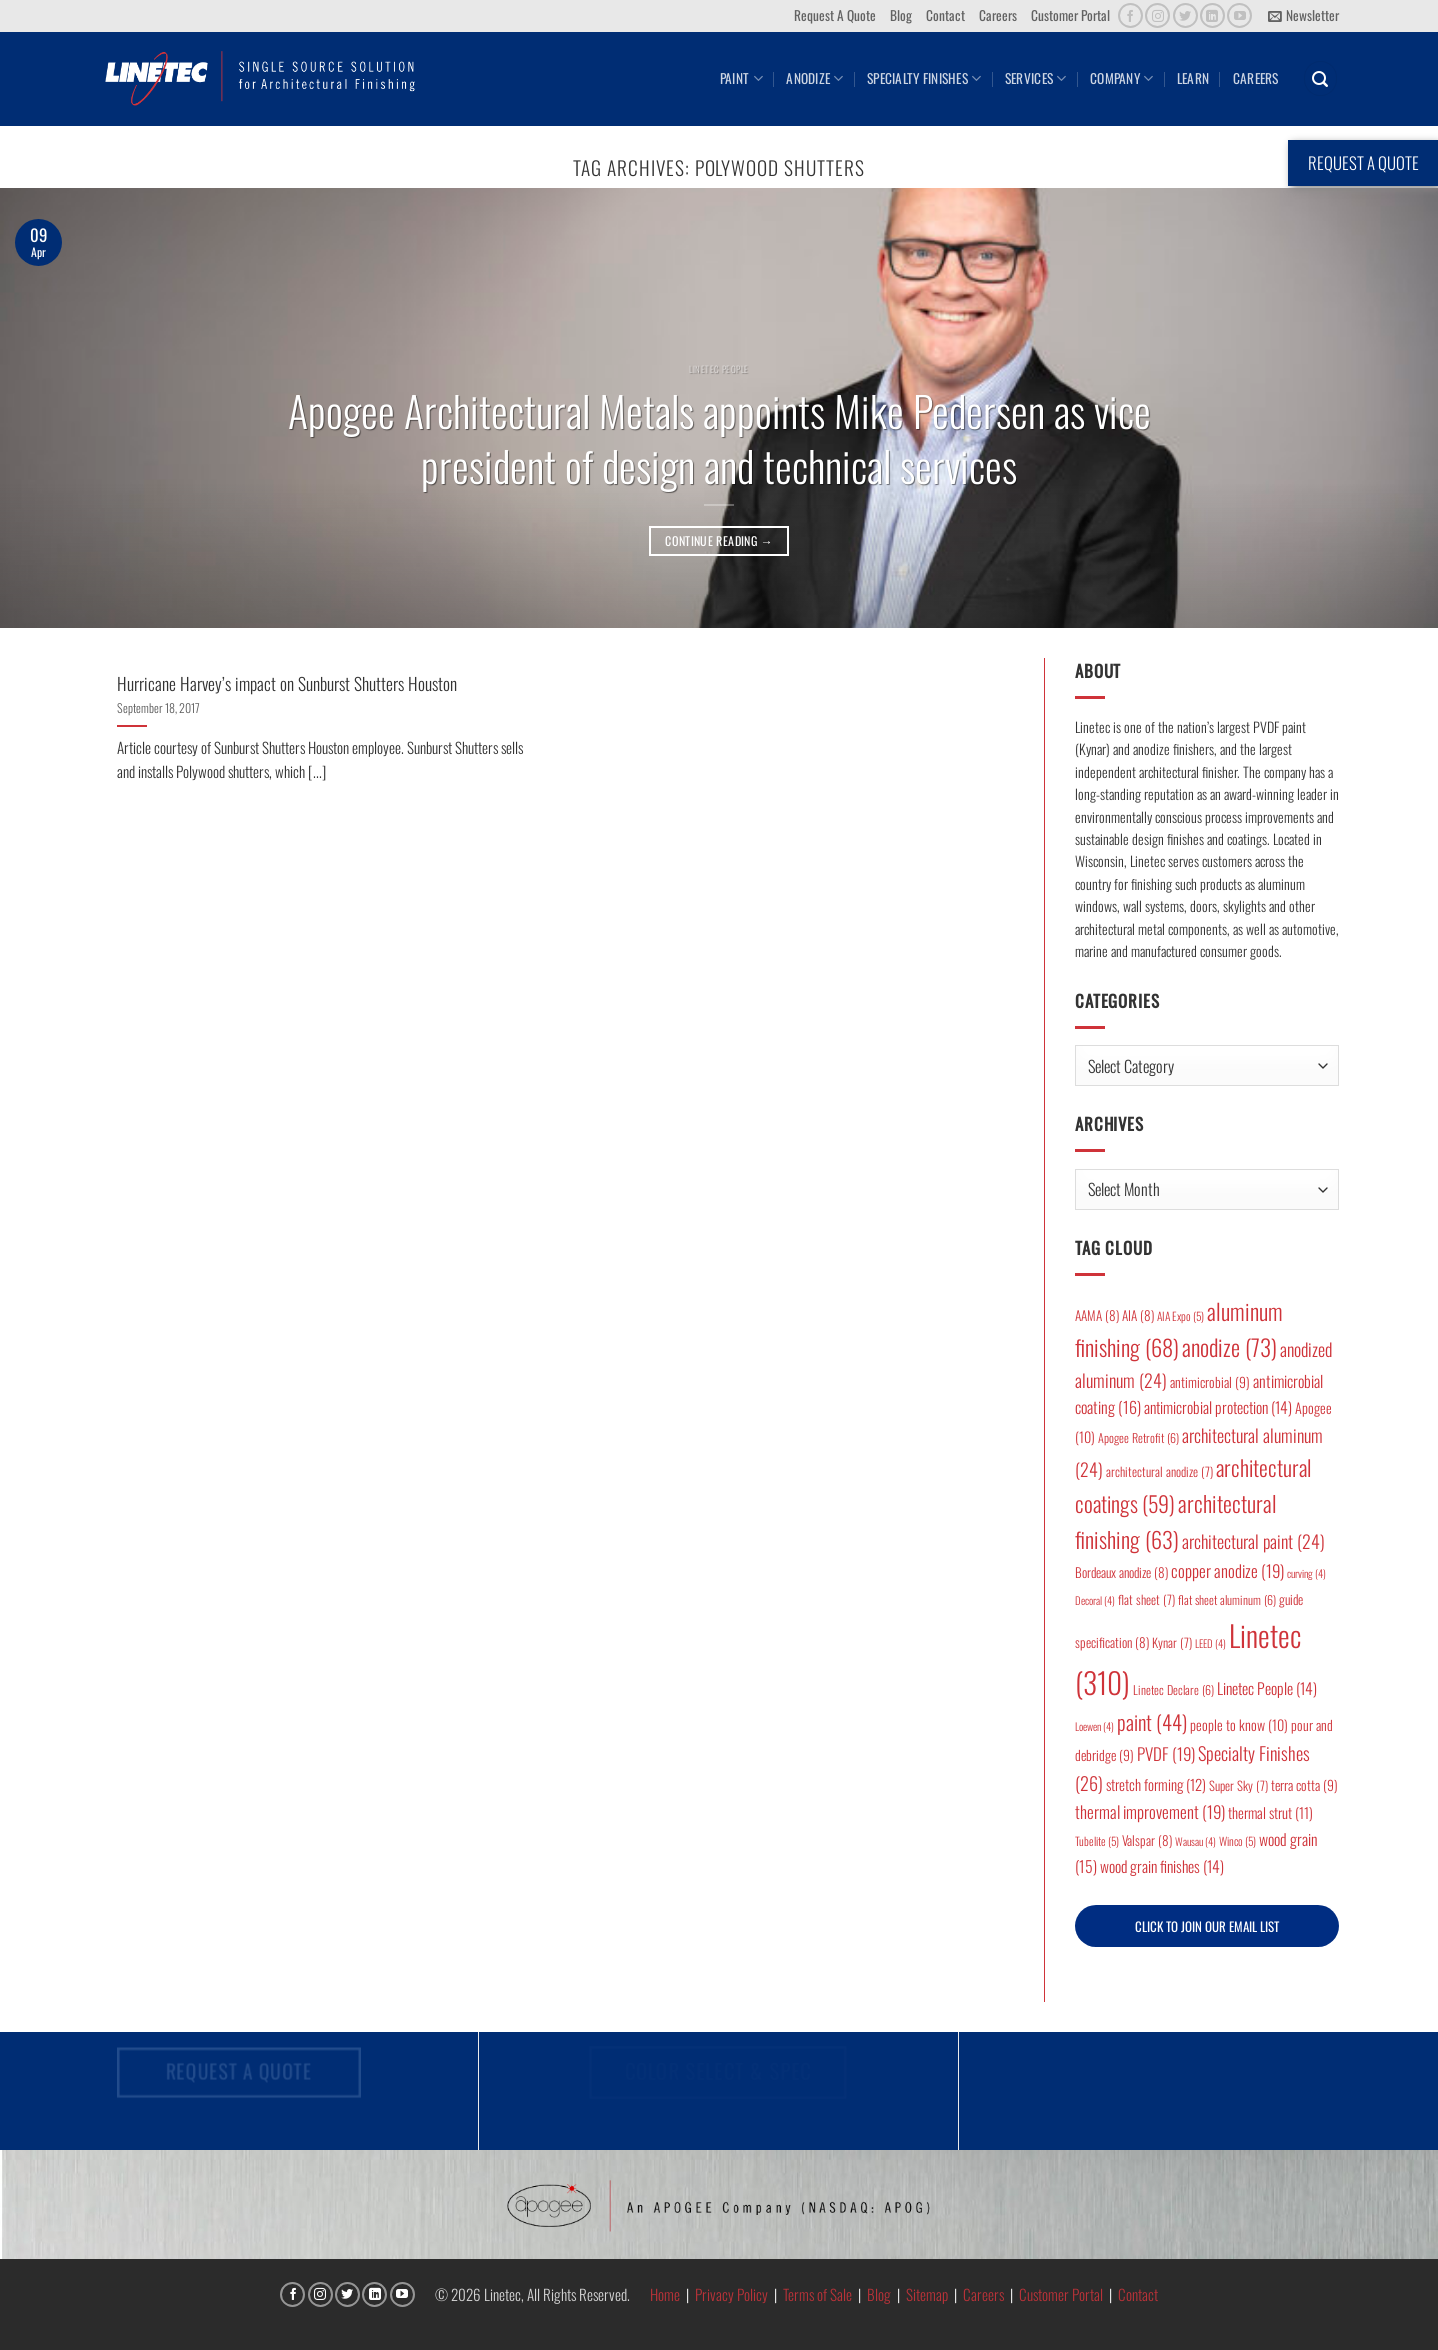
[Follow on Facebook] (1130, 15)
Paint (741, 78)
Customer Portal (1070, 15)
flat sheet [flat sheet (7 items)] (1146, 1599)
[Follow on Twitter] (1185, 15)
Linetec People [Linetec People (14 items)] (1267, 1688)
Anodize (814, 78)
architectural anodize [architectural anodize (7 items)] (1159, 1471)
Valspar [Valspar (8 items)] (1147, 1840)
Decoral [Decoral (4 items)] (1095, 1600)
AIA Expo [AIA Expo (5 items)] (1180, 1315)
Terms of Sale (817, 2294)
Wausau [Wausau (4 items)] (1195, 1841)
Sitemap (927, 2294)
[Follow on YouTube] (1239, 15)
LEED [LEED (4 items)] (1210, 1643)
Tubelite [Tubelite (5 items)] (1097, 1840)
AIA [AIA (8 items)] (1138, 1315)
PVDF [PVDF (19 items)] (1166, 1753)
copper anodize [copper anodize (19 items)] (1227, 1570)
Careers (998, 15)
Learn (1193, 78)
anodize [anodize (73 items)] (1229, 1347)
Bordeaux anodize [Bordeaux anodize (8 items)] (1121, 1572)
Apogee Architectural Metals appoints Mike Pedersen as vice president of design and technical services (719, 437)
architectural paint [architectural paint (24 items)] (1253, 1541)
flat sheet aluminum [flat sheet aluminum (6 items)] (1227, 1599)
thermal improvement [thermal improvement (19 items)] (1150, 1811)
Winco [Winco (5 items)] (1237, 1840)
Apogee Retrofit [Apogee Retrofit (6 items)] (1138, 1437)
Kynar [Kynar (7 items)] (1172, 1642)
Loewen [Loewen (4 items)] (1094, 1726)
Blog (901, 15)
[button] (1303, 16)
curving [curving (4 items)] (1306, 1573)
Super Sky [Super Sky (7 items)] (1238, 1785)
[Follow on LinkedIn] (1212, 15)
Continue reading (719, 540)
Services (1036, 78)
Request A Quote (835, 15)
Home (665, 2294)
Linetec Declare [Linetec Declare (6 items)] (1173, 1689)
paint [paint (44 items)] (1152, 1721)
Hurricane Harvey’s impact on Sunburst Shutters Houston (287, 683)
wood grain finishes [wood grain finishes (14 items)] (1162, 1866)
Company (1121, 78)
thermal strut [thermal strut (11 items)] (1270, 1812)
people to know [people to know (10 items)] (1239, 1724)
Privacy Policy (731, 2294)
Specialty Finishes (924, 78)
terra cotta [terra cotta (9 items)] (1304, 1785)
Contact (945, 15)
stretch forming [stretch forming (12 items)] (1156, 1784)
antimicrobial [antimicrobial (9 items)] (1210, 1382)
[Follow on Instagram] (1157, 15)
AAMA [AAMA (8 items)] (1097, 1315)
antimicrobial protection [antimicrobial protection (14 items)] (1218, 1407)
